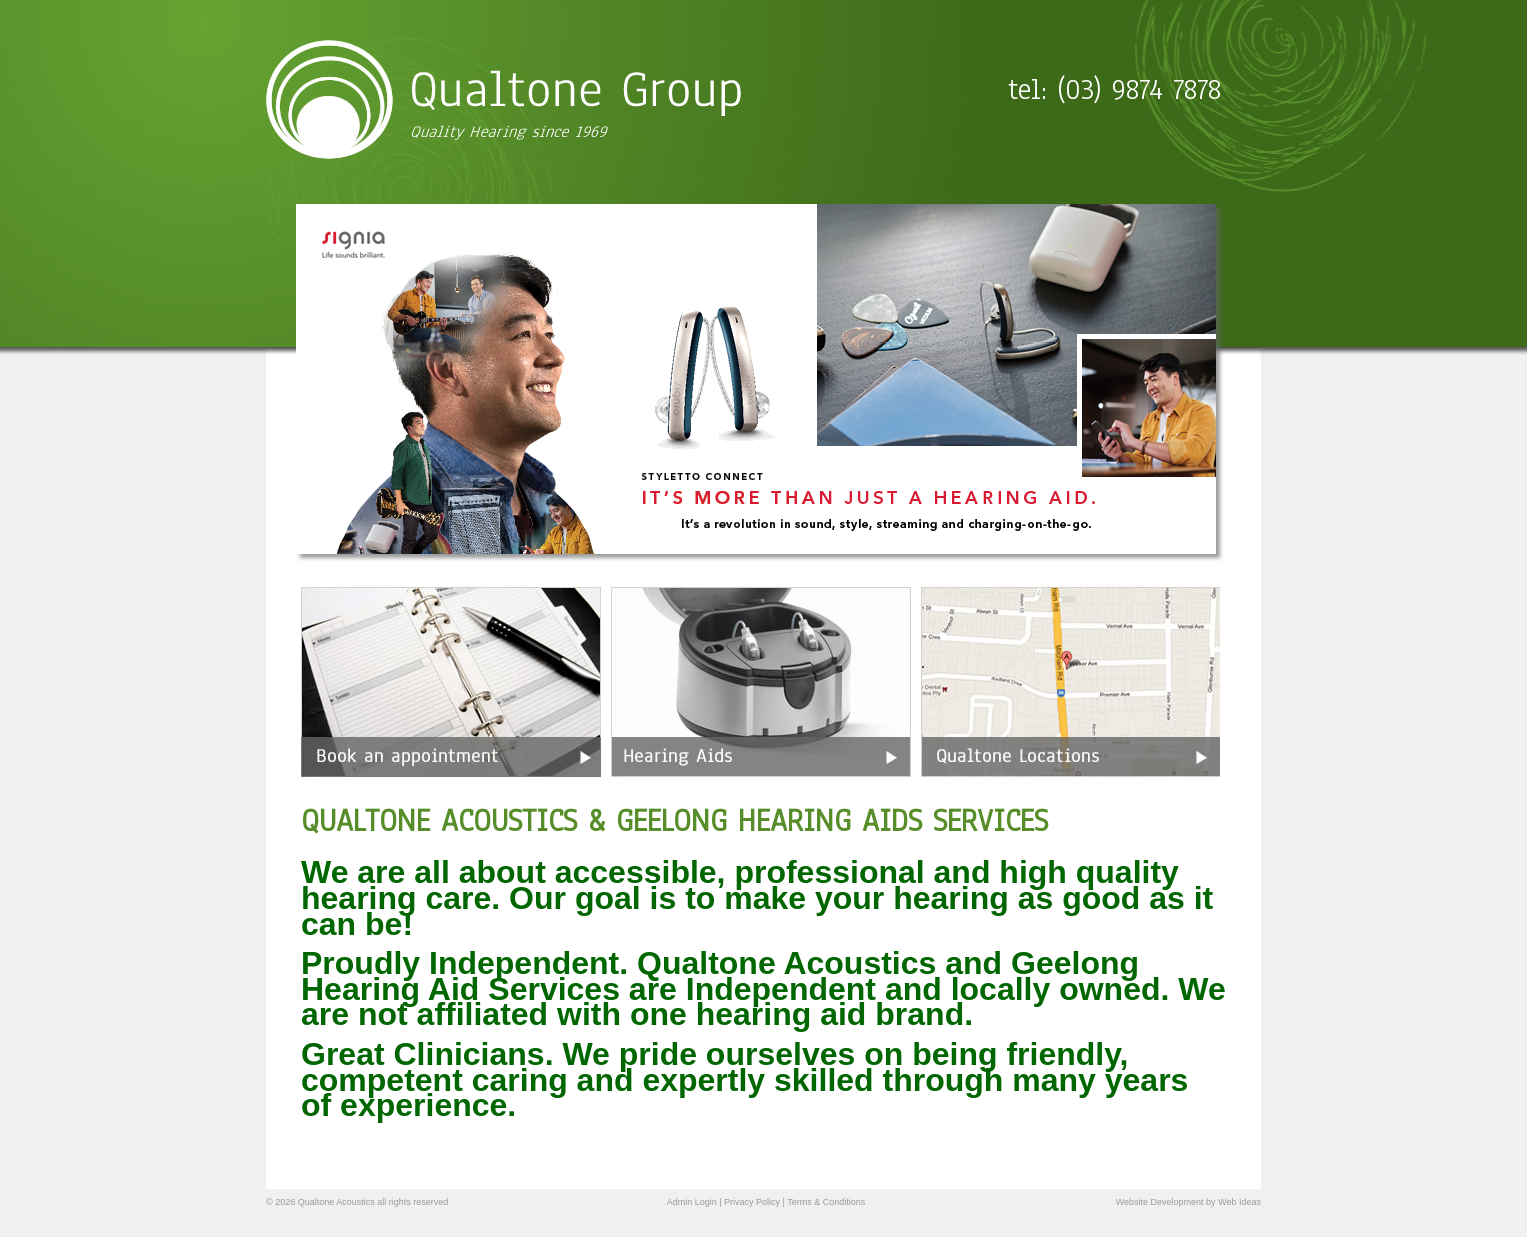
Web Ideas (1239, 1202)
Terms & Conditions (826, 1202)
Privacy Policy (752, 1202)
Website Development (1160, 1202)
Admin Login (692, 1202)
